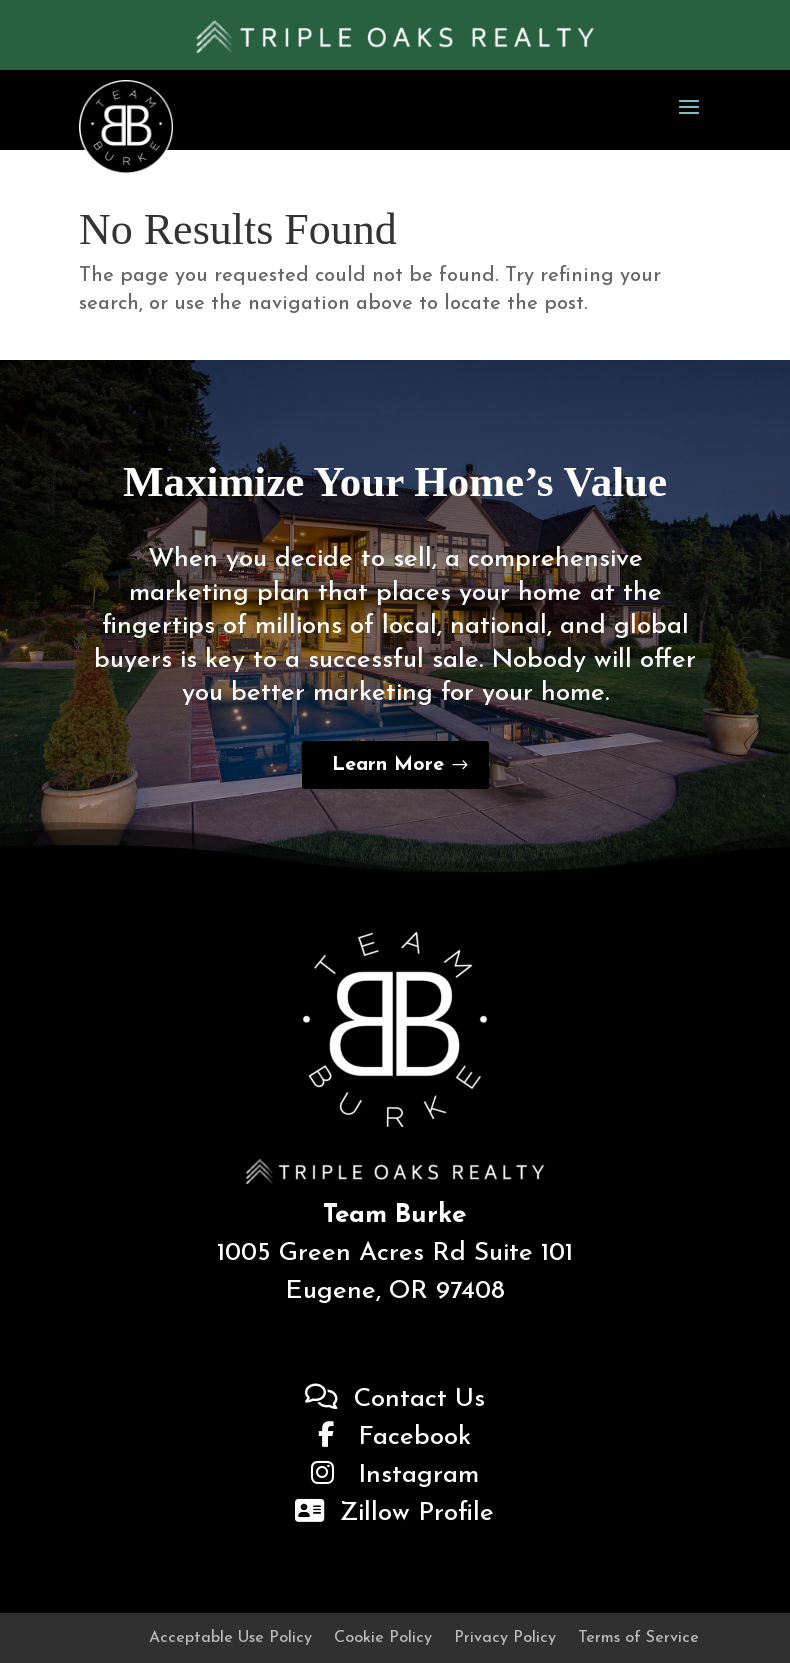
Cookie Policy (383, 1638)
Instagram (395, 1475)
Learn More (388, 765)
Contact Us (395, 1399)
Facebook (394, 1437)
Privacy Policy (505, 1638)
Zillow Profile (394, 1513)
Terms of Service (638, 1638)
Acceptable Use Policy (230, 1638)
